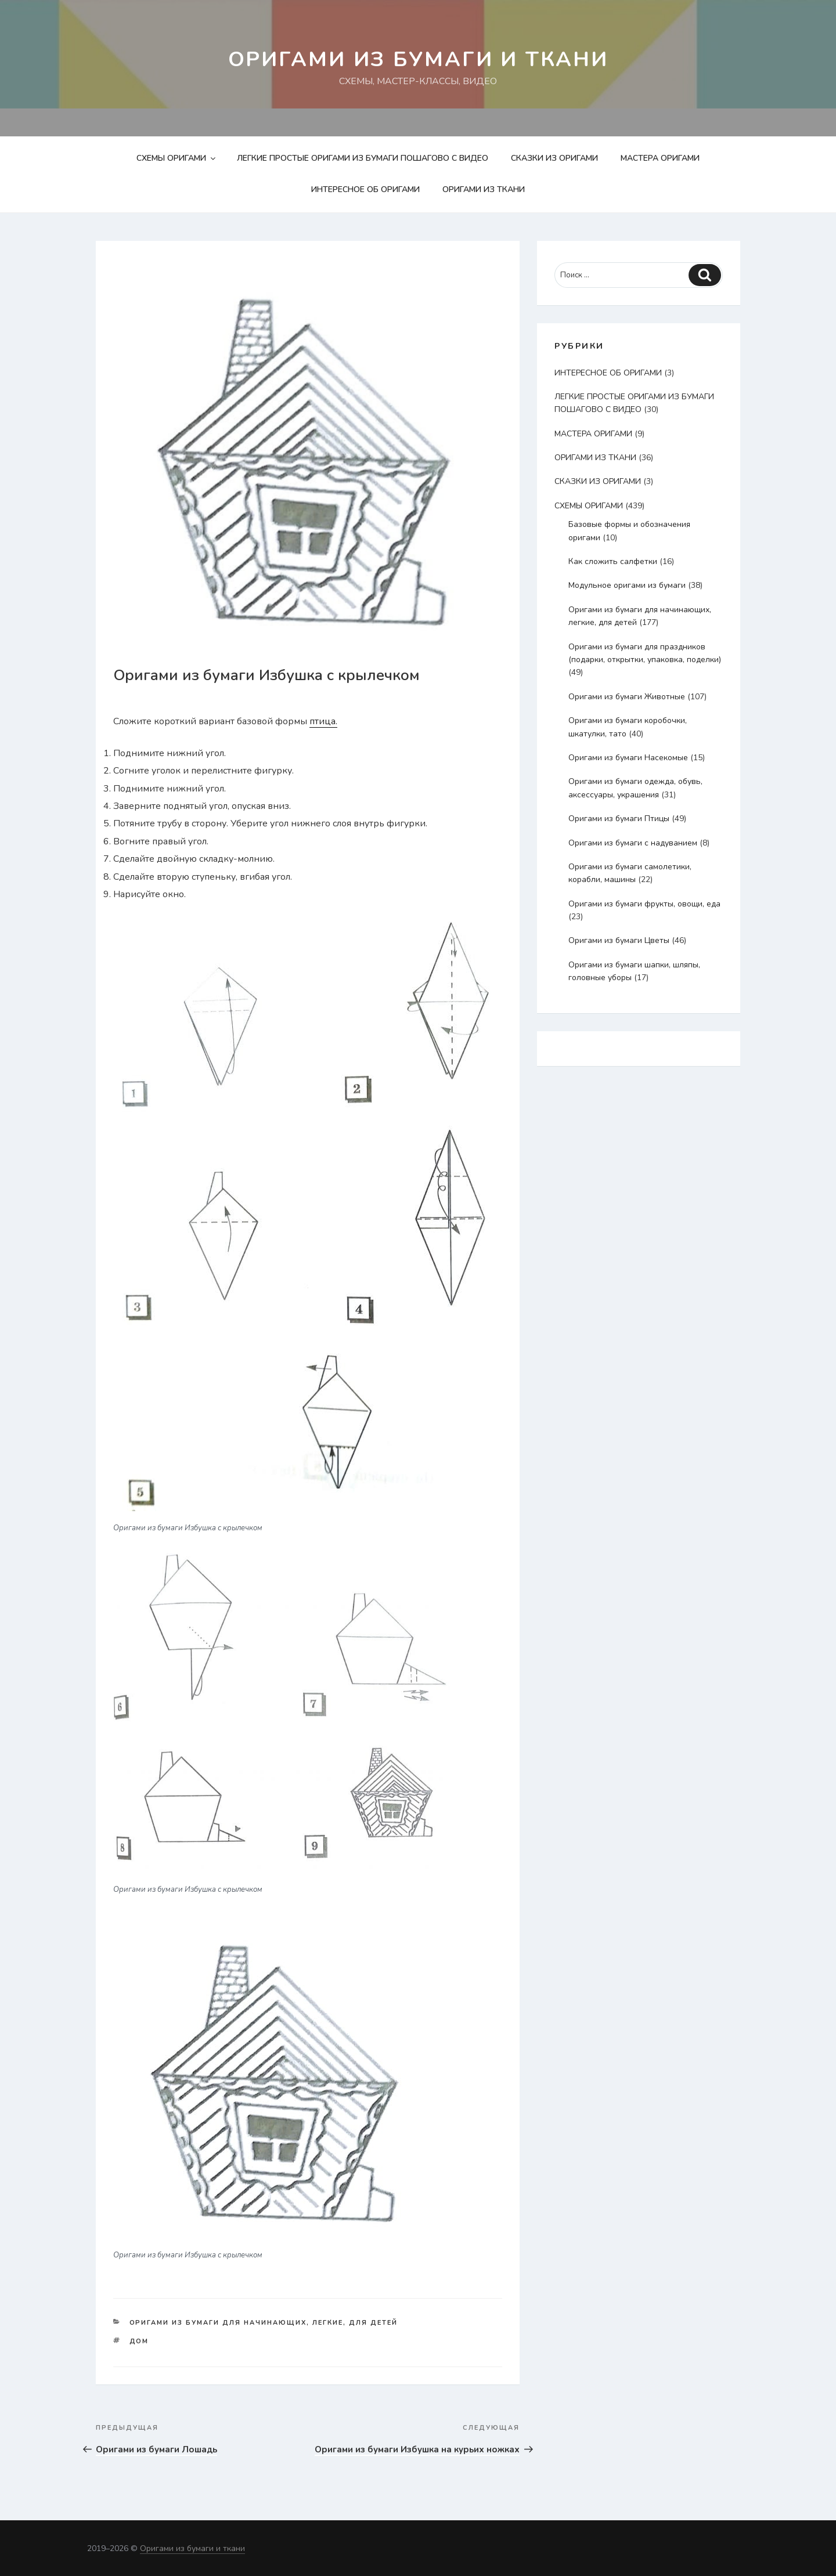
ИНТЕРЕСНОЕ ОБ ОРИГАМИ (365, 189)
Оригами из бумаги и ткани (418, 59)
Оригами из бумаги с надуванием (632, 842)
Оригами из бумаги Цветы (618, 940)
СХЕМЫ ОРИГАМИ (176, 158)
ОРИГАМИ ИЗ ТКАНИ (483, 189)
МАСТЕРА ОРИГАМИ (660, 158)
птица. (323, 721)
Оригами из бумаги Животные (626, 696)
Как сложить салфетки (612, 561)
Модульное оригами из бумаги (627, 585)
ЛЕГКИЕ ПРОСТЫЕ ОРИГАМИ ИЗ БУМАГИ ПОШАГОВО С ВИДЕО (362, 158)
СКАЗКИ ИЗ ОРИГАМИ (554, 158)
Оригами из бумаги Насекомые (628, 757)
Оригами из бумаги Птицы (618, 818)
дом (139, 2341)
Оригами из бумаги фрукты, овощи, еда (644, 903)
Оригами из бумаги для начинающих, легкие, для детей (263, 2322)
